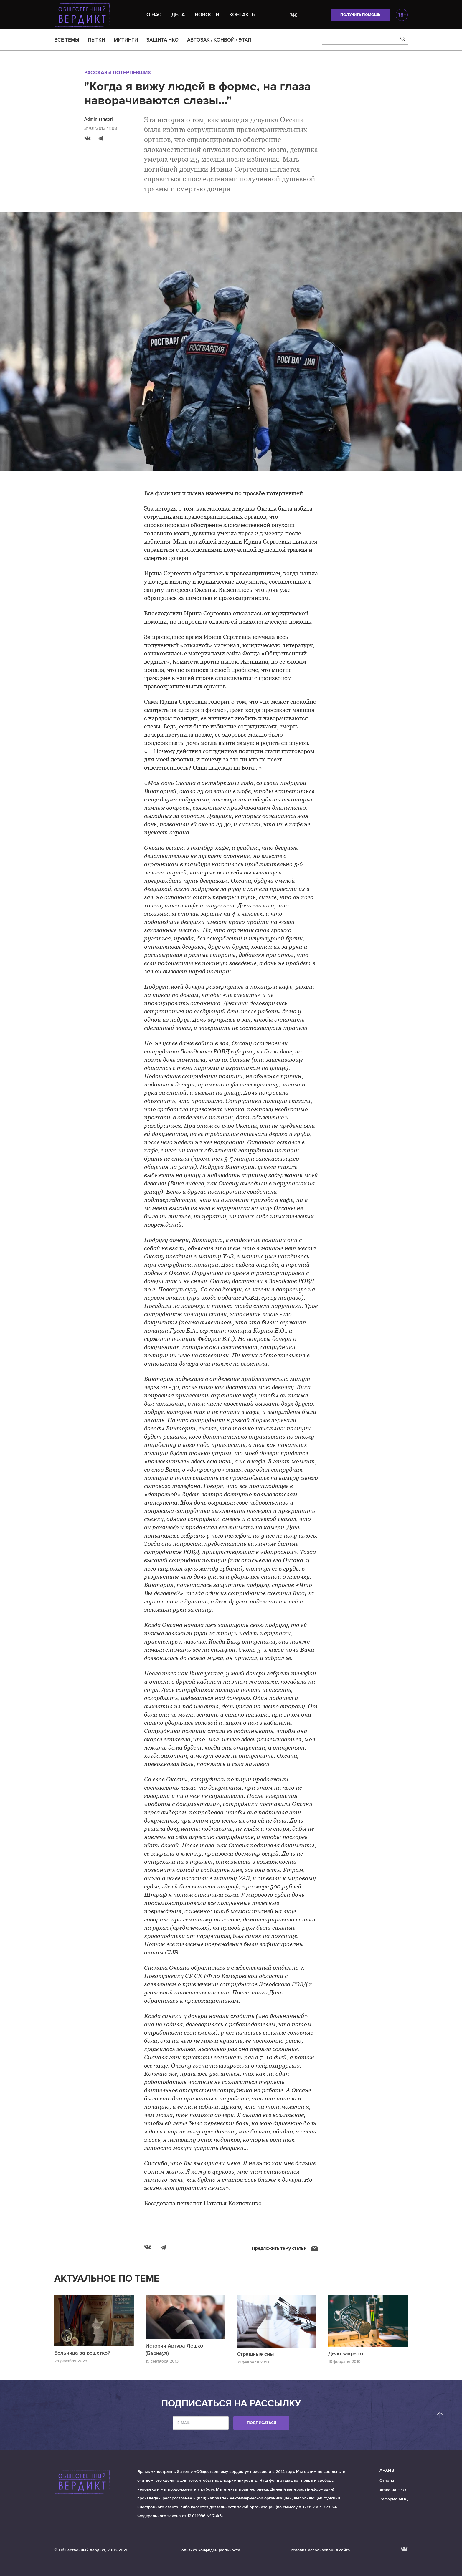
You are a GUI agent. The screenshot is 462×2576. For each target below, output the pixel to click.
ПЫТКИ (96, 40)
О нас (153, 14)
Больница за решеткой (82, 2353)
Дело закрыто (345, 2353)
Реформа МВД (394, 2499)
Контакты (242, 14)
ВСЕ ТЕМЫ (66, 40)
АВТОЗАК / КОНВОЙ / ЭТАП (219, 40)
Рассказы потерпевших (117, 72)
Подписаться (261, 2423)
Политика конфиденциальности (209, 2549)
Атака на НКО (393, 2489)
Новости (207, 14)
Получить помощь (360, 14)
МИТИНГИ (126, 40)
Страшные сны (255, 2354)
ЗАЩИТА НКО (162, 40)
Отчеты (387, 2480)
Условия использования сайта (320, 2549)
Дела (178, 14)
